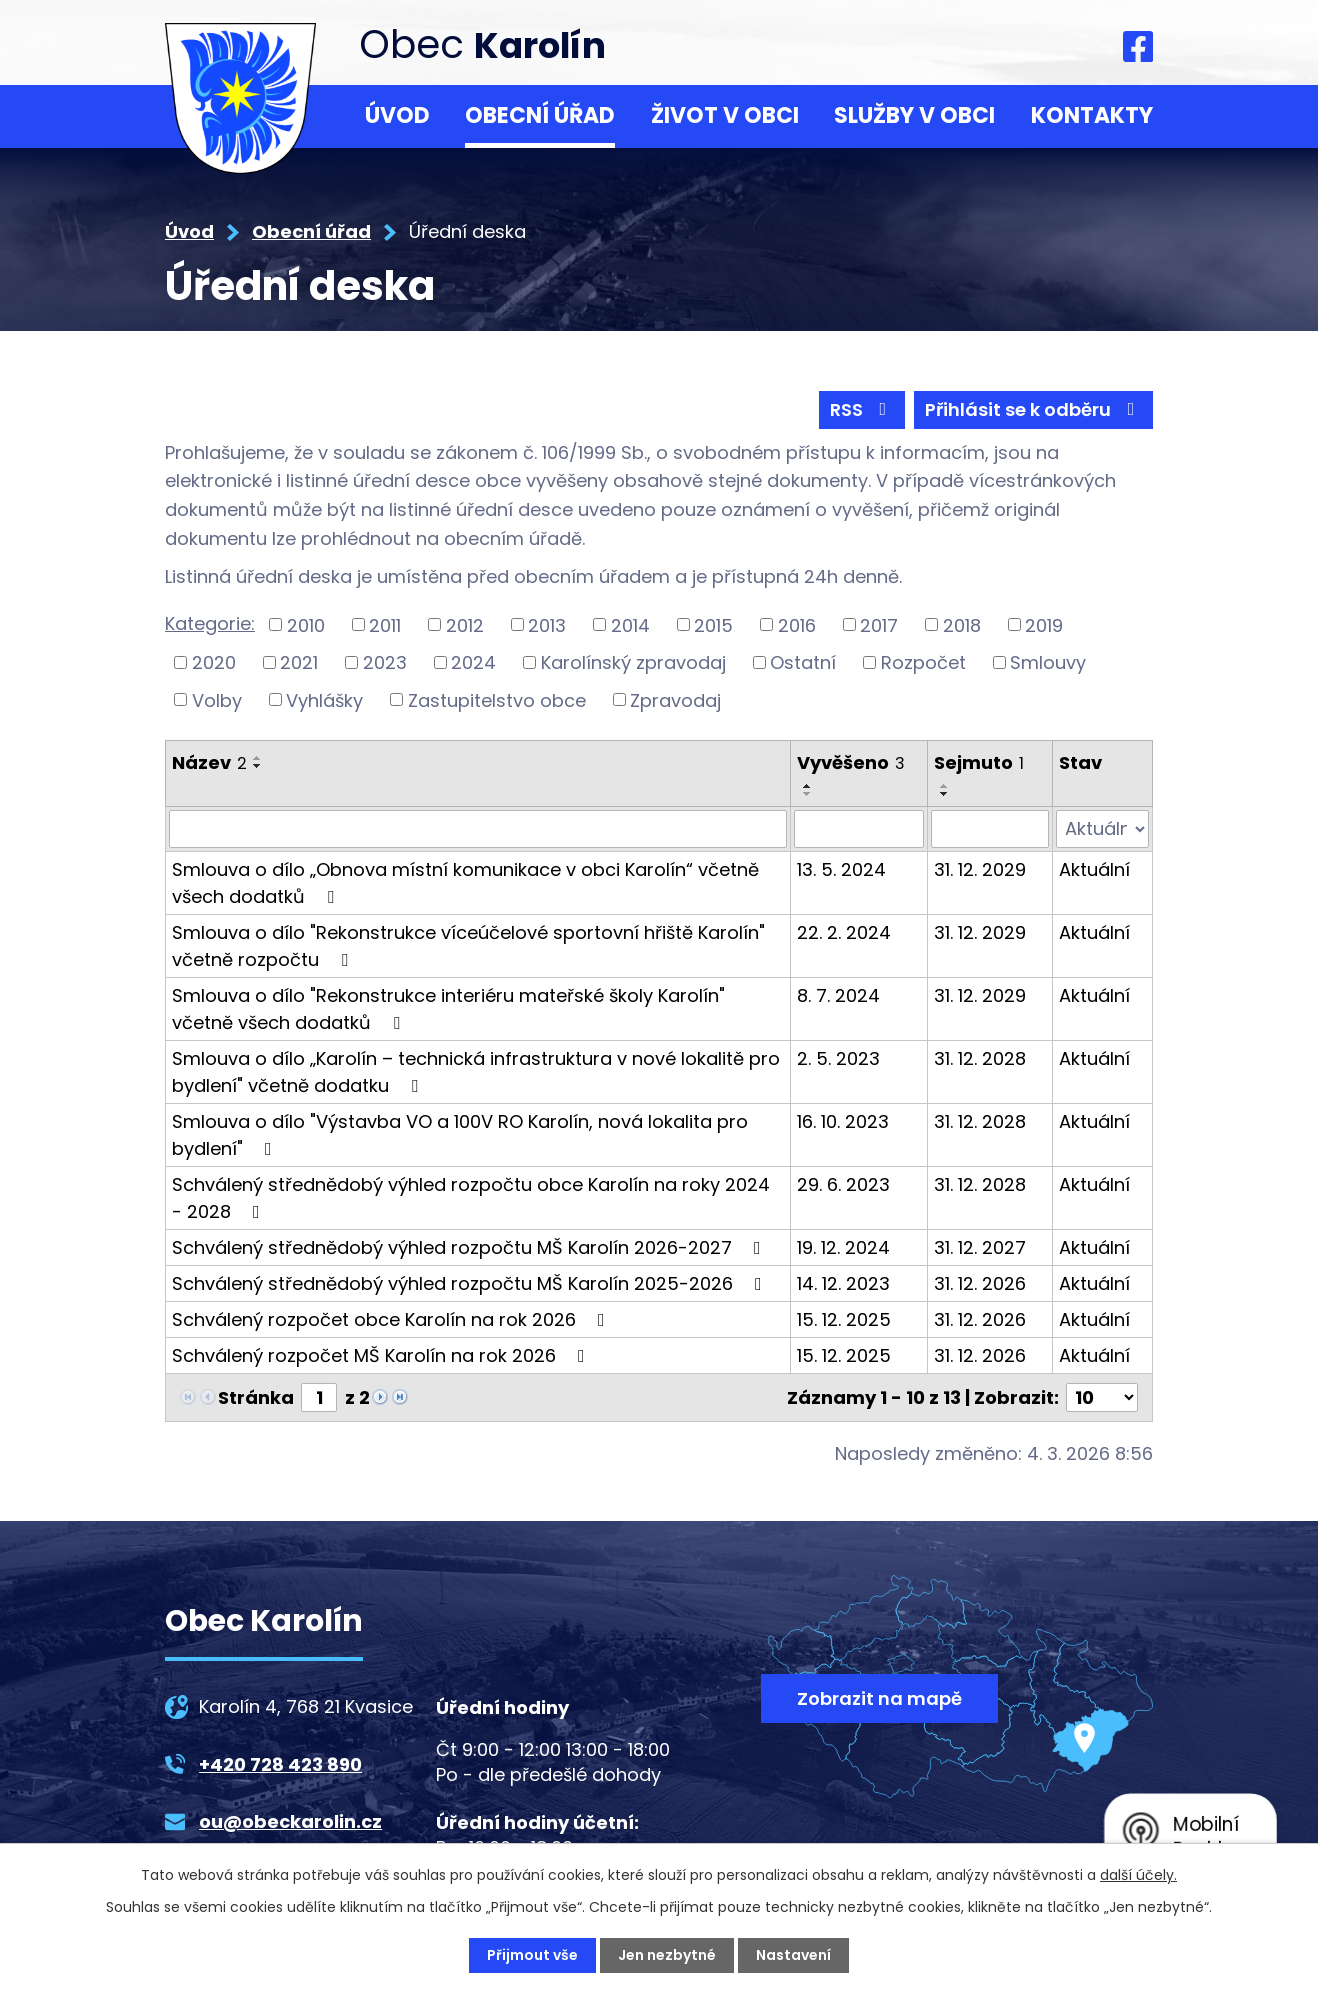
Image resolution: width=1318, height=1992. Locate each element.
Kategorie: (210, 623)
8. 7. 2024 (838, 995)
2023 (385, 662)
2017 (879, 624)
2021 (299, 662)
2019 (1044, 624)
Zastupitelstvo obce (497, 699)
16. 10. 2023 (843, 1121)
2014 (630, 624)
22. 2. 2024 (844, 932)
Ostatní (803, 662)
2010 (306, 624)
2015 (713, 624)
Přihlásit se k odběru (1034, 409)
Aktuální (1094, 869)
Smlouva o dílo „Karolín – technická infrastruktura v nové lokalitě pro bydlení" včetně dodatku (476, 1072)
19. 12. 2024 (843, 1247)
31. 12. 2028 (980, 1058)
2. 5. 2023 (838, 1058)
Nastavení (793, 1955)
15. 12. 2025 (844, 1319)
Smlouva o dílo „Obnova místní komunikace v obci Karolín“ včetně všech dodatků (465, 883)
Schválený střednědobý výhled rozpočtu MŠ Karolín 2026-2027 (470, 1247)
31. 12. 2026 (980, 1283)
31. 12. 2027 (980, 1247)
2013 (547, 624)
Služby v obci (914, 115)
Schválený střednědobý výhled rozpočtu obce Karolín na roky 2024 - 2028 (471, 1198)
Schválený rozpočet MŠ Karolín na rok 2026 (382, 1355)
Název (209, 762)
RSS (862, 409)
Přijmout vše (532, 1955)
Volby (217, 699)
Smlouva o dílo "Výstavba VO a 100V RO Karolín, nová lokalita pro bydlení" (460, 1135)
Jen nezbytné (667, 1955)
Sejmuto (979, 762)
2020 (214, 662)
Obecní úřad (540, 115)
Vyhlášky (324, 699)
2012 (465, 624)
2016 (797, 624)
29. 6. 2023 (843, 1184)
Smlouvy (1048, 662)
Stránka (256, 1397)
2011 (385, 624)
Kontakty (1092, 115)
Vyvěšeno (851, 762)
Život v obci (725, 115)
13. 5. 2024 (841, 869)
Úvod (397, 115)
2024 (473, 662)
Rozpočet (923, 662)
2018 (962, 624)
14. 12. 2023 (843, 1283)
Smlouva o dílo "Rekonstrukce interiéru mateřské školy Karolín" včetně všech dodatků (448, 1009)
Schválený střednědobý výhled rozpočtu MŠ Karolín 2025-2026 (471, 1283)
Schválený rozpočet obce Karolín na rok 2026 (392, 1319)
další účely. (1138, 1875)
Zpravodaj (675, 699)
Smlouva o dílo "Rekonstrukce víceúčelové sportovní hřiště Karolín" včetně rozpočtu (468, 946)
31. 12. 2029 (980, 869)
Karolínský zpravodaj (633, 662)
